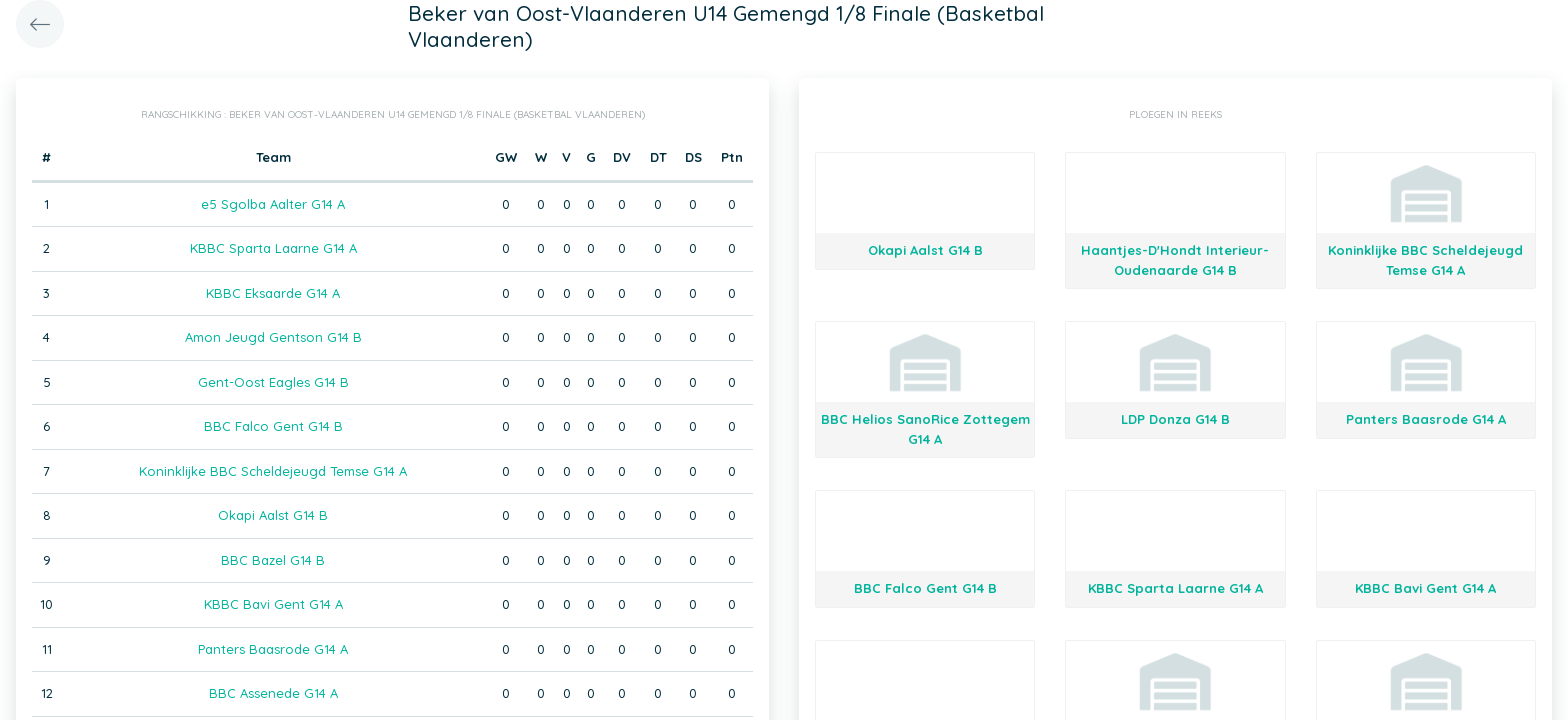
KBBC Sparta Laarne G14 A (273, 248)
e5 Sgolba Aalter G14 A (273, 204)
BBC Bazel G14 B (273, 560)
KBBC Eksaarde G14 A (273, 293)
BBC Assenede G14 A (273, 693)
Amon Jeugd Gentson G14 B (273, 337)
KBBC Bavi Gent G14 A (273, 604)
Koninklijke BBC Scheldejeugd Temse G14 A (273, 471)
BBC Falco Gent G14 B (273, 426)
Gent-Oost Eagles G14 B (273, 382)
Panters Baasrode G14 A (273, 649)
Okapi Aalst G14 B (273, 515)
